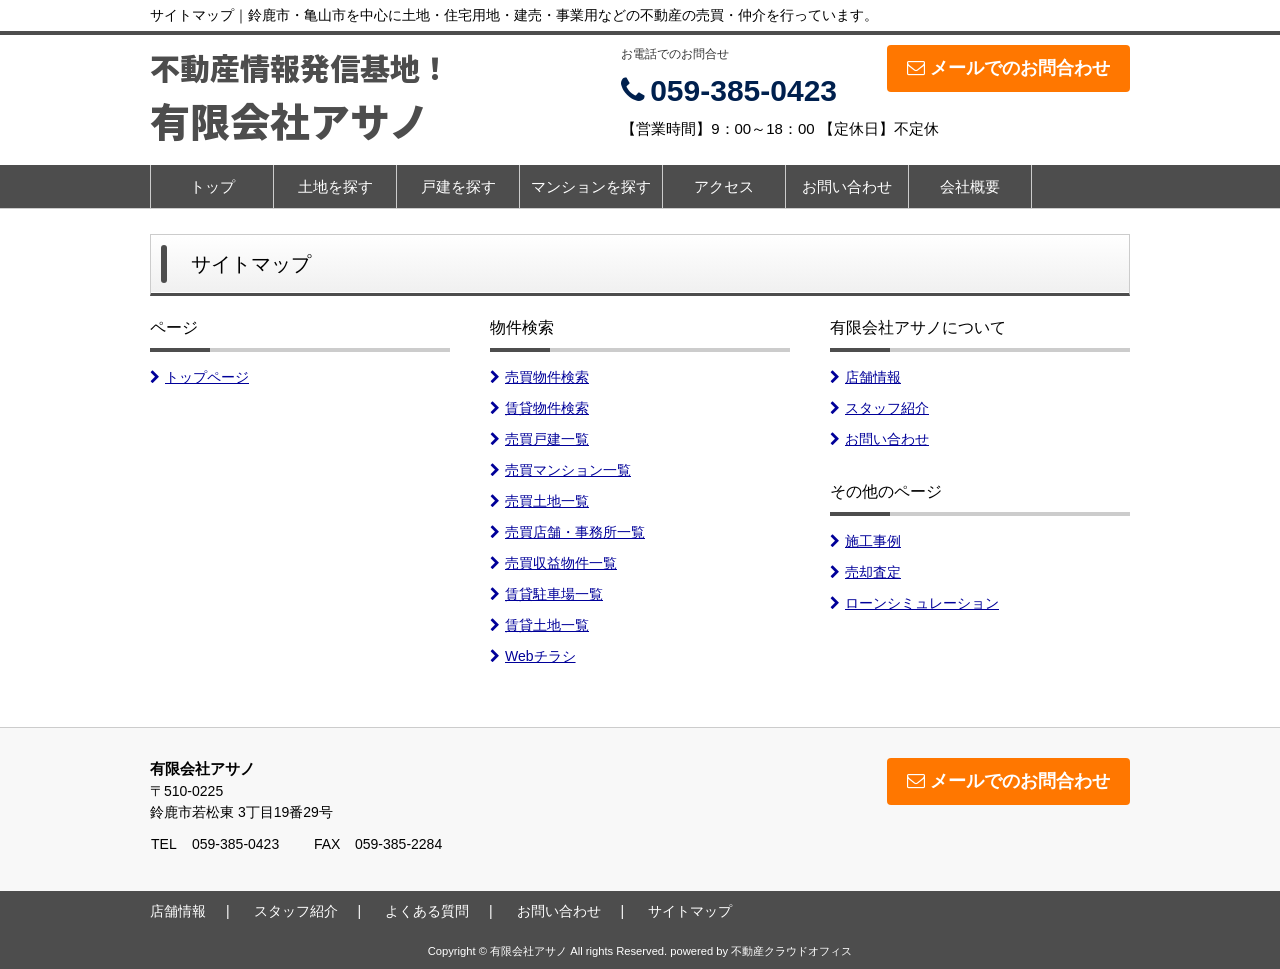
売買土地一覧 (539, 501)
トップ (212, 186)
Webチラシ (533, 656)
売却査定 (865, 572)
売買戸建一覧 (539, 439)
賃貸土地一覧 (539, 625)
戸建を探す (458, 186)
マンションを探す (591, 186)
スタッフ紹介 (879, 408)
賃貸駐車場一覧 (546, 594)
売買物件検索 (539, 377)
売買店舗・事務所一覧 (567, 532)
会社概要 (970, 186)
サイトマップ (690, 911)
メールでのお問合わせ (1008, 68)
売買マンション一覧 (560, 470)
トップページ (199, 377)
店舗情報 (865, 377)
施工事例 (865, 541)
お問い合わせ (847, 186)
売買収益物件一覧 (553, 563)
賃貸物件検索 (539, 408)
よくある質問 (427, 911)
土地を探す (335, 186)
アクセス (724, 186)
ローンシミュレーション (914, 603)
